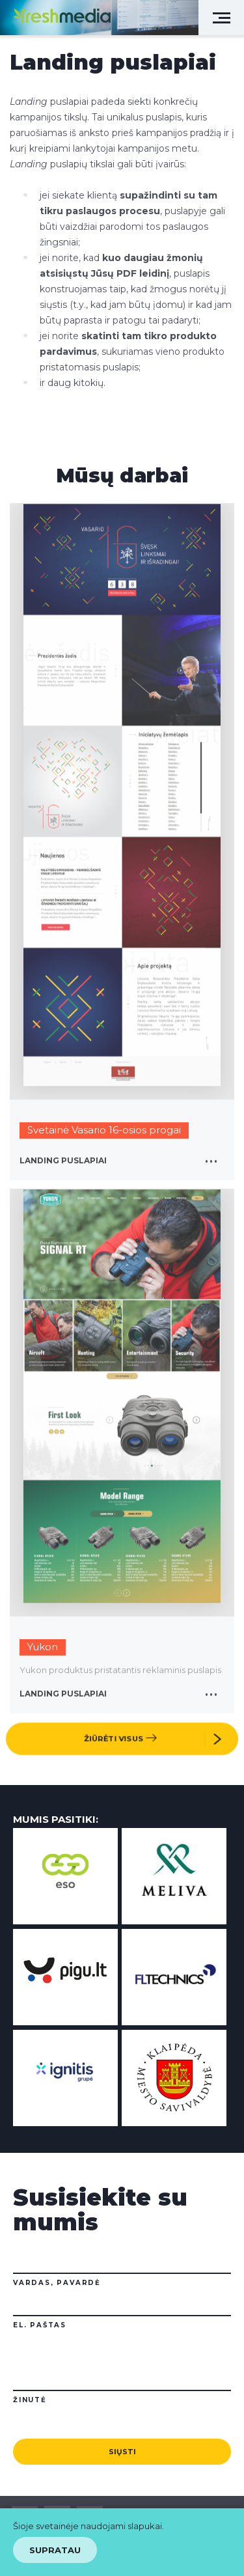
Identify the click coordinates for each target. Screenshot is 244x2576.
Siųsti (122, 2451)
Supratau (55, 2550)
